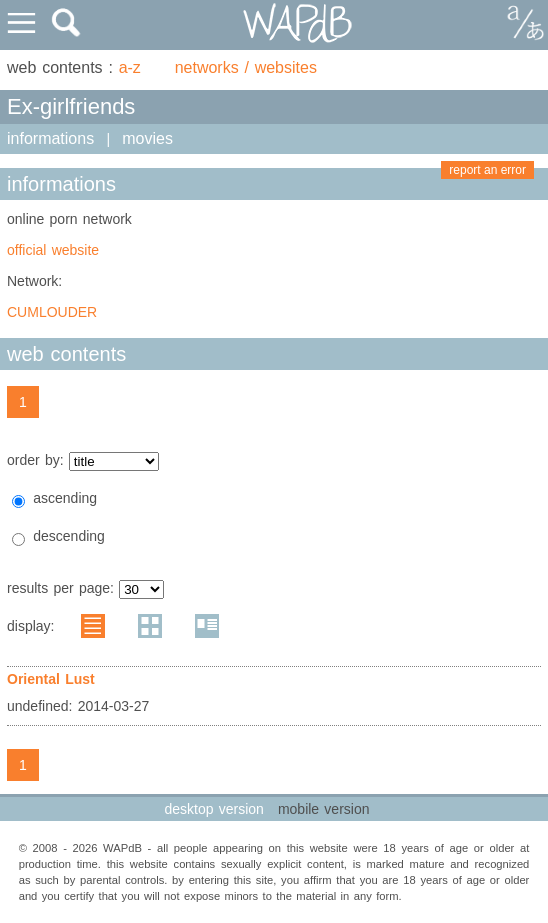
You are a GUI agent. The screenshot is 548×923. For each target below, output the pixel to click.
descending (69, 536)
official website (53, 250)
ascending (65, 498)
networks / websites (246, 67)
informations (50, 138)
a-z (130, 67)
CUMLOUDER (52, 312)
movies (147, 138)
